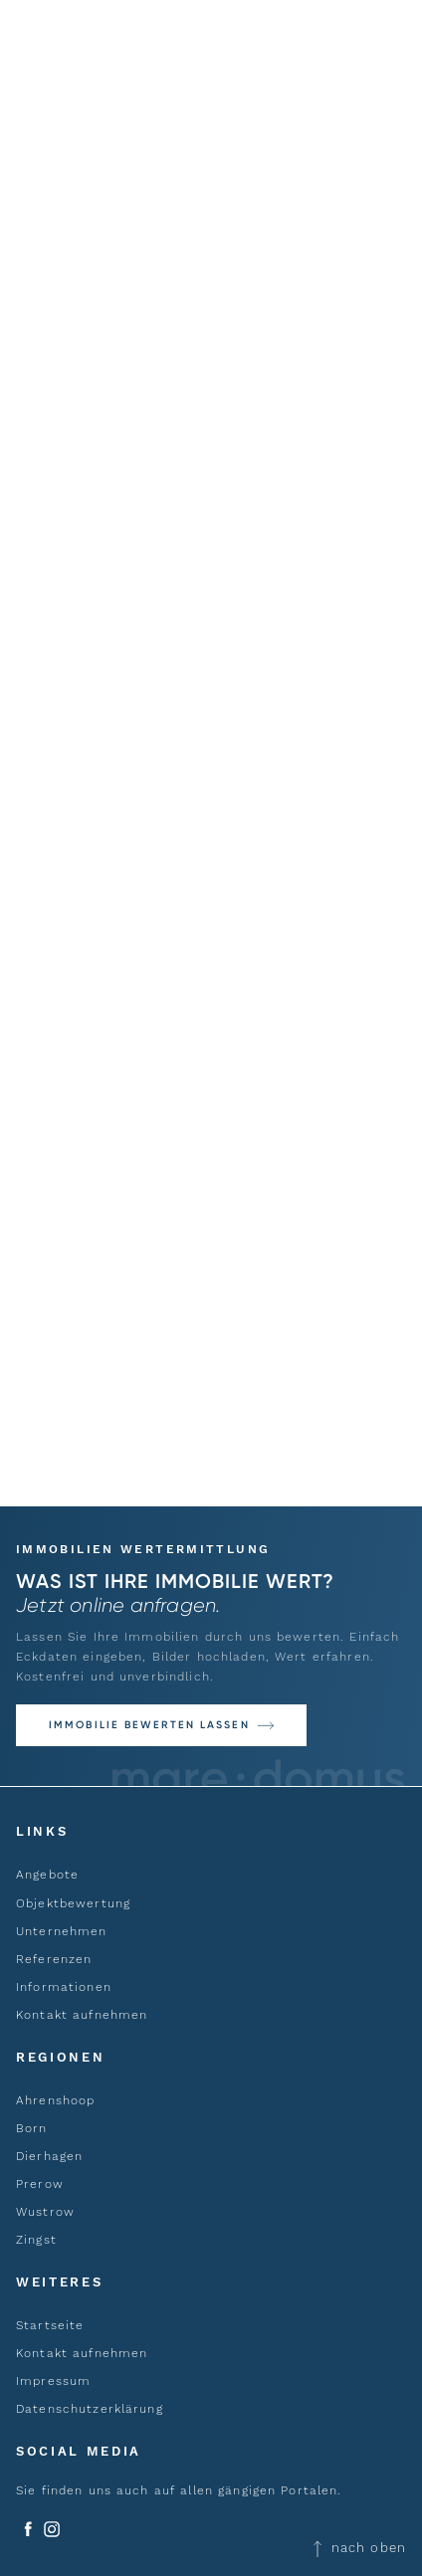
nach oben (358, 2546)
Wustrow (45, 2212)
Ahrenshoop (55, 2100)
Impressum (53, 2381)
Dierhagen (49, 2156)
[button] (161, 1725)
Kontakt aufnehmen (81, 2015)
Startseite (50, 2325)
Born (32, 2128)
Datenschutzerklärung (89, 2409)
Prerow (40, 2184)
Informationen (63, 1987)
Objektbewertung (73, 1903)
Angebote (47, 1875)
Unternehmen (61, 1931)
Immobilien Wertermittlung (143, 1549)
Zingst (36, 2240)
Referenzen (54, 1959)
